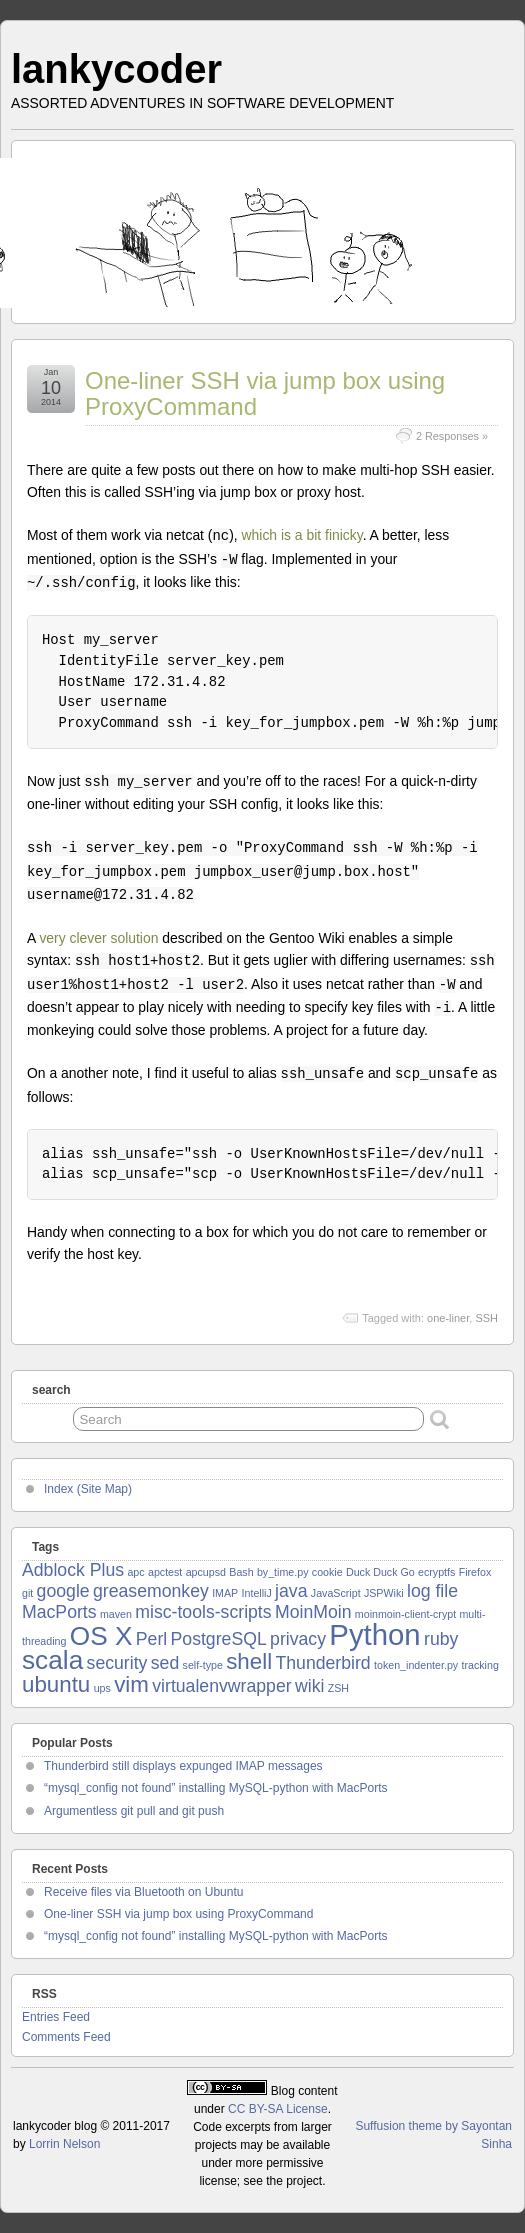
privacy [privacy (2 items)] (298, 1639)
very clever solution (98, 938)
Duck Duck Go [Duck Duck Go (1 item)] (380, 1572)
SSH (486, 1318)
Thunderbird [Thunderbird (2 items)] (322, 1663)
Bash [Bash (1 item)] (241, 1572)
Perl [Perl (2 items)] (151, 1639)
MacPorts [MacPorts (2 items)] (59, 1612)
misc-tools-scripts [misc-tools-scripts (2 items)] (203, 1612)
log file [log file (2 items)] (432, 1591)
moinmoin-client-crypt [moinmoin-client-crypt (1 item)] (405, 1614)
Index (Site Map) (88, 1489)
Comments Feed (66, 2037)
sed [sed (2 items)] (165, 1663)
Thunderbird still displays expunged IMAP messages (183, 1766)
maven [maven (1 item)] (116, 1614)
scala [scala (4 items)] (52, 1660)
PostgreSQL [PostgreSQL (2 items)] (219, 1639)
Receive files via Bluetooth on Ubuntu (143, 1892)
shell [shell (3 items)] (249, 1661)
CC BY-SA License (278, 2109)
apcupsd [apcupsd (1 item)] (206, 1572)
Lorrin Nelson (64, 2144)
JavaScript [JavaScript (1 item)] (336, 1593)
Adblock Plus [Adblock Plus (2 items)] (73, 1570)
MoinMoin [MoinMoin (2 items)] (313, 1612)
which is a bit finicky (302, 535)
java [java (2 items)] (291, 1591)
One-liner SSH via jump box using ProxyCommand (265, 393)
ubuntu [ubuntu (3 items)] (56, 1684)
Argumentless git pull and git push (134, 1811)
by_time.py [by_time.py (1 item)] (283, 1572)
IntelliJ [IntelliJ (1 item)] (257, 1593)
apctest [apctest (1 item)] (165, 1572)
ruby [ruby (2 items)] (441, 1639)
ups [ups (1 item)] (102, 1688)
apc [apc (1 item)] (135, 1572)
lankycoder (116, 69)
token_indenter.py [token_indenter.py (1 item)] (416, 1665)
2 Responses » (452, 436)
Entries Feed (56, 2017)
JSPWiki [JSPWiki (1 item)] (384, 1593)
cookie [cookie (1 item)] (327, 1572)
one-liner (448, 1318)
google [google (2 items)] (63, 1591)
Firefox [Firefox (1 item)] (475, 1572)
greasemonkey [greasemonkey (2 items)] (151, 1591)
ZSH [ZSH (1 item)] (338, 1688)
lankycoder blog (55, 2126)
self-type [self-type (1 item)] (203, 1665)
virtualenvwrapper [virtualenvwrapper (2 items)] (221, 1686)
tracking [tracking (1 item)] (480, 1665)
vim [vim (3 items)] (131, 1684)
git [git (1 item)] (27, 1593)
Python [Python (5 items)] (374, 1634)
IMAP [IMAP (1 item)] (225, 1593)
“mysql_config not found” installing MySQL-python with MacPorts (215, 1788)
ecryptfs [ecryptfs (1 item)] (436, 1572)
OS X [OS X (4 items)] (101, 1636)
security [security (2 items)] (117, 1663)
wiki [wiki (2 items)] (309, 1686)
